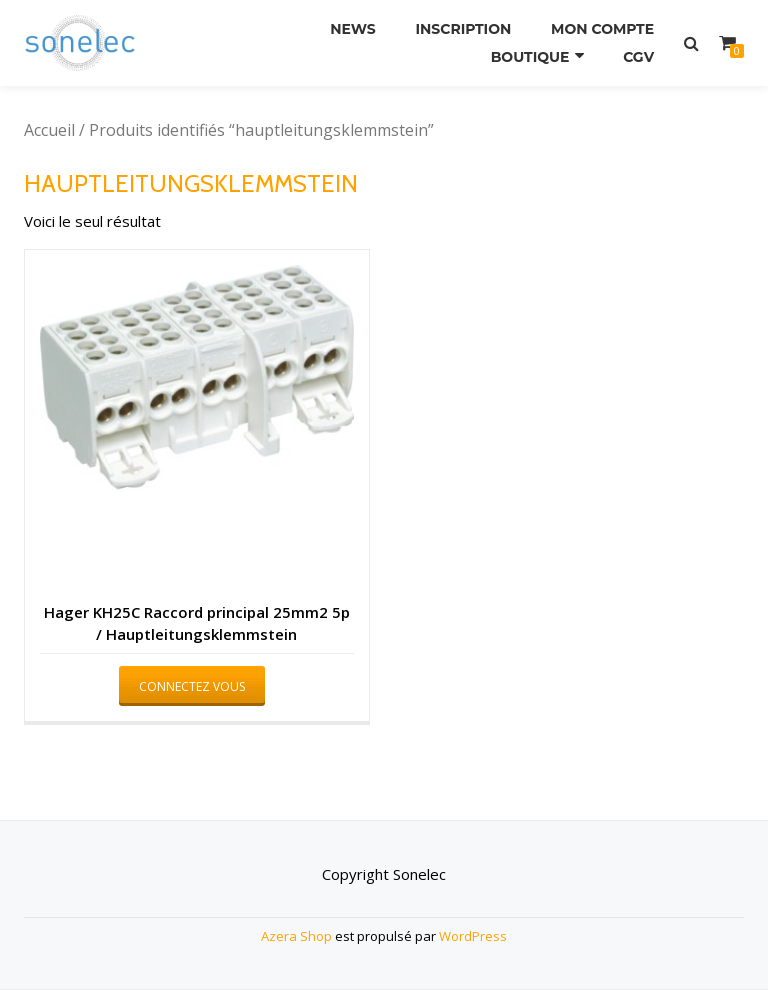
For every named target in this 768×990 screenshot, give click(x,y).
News (353, 29)
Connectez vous (192, 686)
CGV (638, 57)
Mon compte (602, 29)
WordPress (473, 936)
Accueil (49, 130)
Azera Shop (296, 936)
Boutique (530, 57)
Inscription (463, 29)
